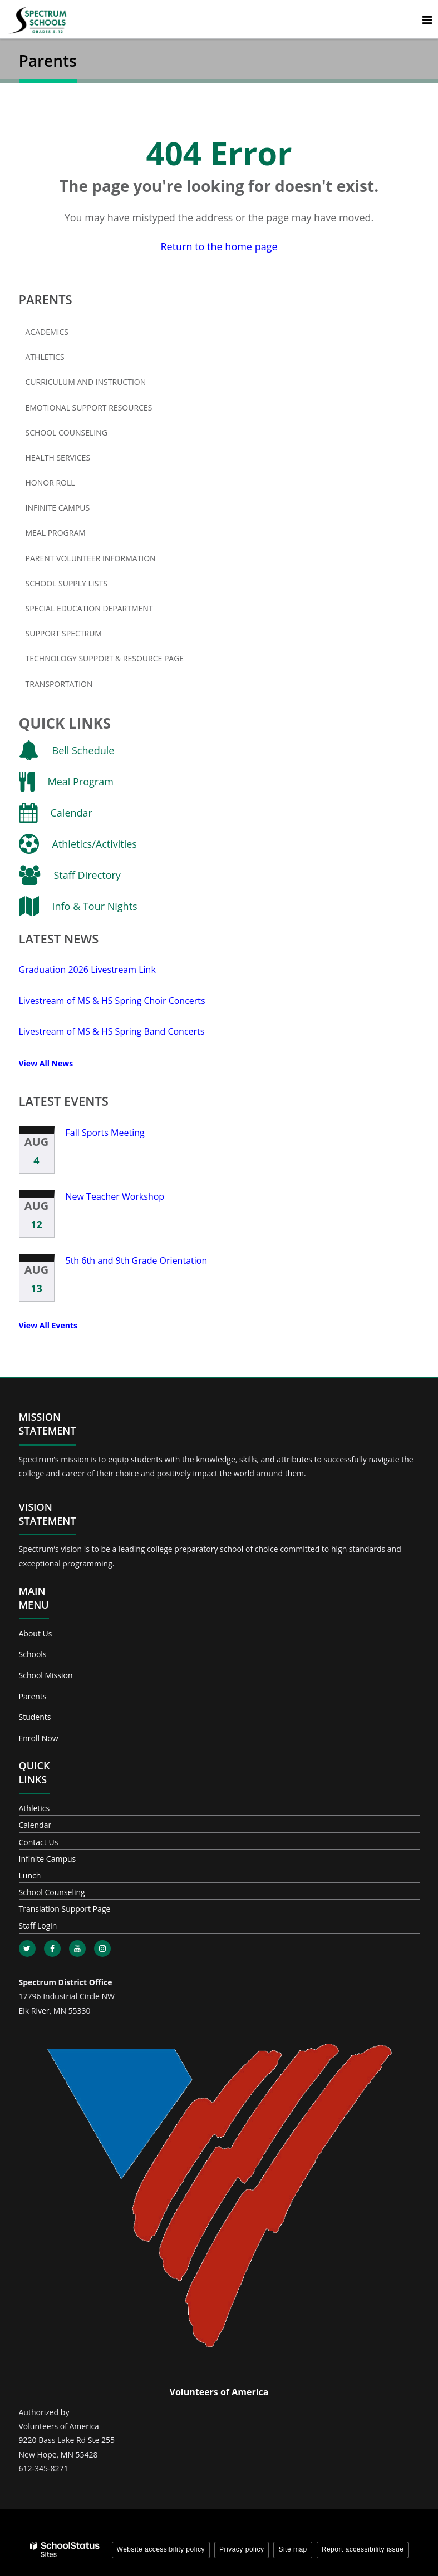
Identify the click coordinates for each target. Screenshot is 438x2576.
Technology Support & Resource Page (105, 658)
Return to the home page (218, 246)
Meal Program (56, 532)
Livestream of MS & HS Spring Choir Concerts (112, 1001)
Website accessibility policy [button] (161, 2549)
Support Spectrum (64, 633)
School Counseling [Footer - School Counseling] (52, 1892)
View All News (46, 1063)
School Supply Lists (66, 583)
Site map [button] (292, 2549)
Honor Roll (50, 482)
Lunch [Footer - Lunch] (30, 1875)
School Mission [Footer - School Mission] (46, 1675)
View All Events (48, 1325)
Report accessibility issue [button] (363, 2549)
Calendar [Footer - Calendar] (35, 1824)
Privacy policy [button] (241, 2549)
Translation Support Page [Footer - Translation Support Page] (65, 1908)
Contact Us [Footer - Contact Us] (38, 1842)
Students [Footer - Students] (35, 1717)
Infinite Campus (76, 510)
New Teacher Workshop (115, 1196)
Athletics (45, 357)
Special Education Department (89, 608)
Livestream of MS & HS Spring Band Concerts (112, 1031)
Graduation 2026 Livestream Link (87, 969)
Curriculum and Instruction (86, 382)
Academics (47, 332)
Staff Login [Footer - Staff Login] (38, 1925)
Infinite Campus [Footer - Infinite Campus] (47, 1858)
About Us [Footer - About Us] (35, 1633)
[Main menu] (427, 19)
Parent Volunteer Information (91, 558)
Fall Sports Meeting (105, 1132)
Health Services (58, 457)
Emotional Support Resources (89, 407)
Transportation (59, 684)
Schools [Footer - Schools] (33, 1654)
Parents (45, 299)
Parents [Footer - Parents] (33, 1696)
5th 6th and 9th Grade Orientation (137, 1260)
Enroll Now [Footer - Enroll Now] (38, 1738)
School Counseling (66, 432)
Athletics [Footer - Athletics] (34, 1808)
